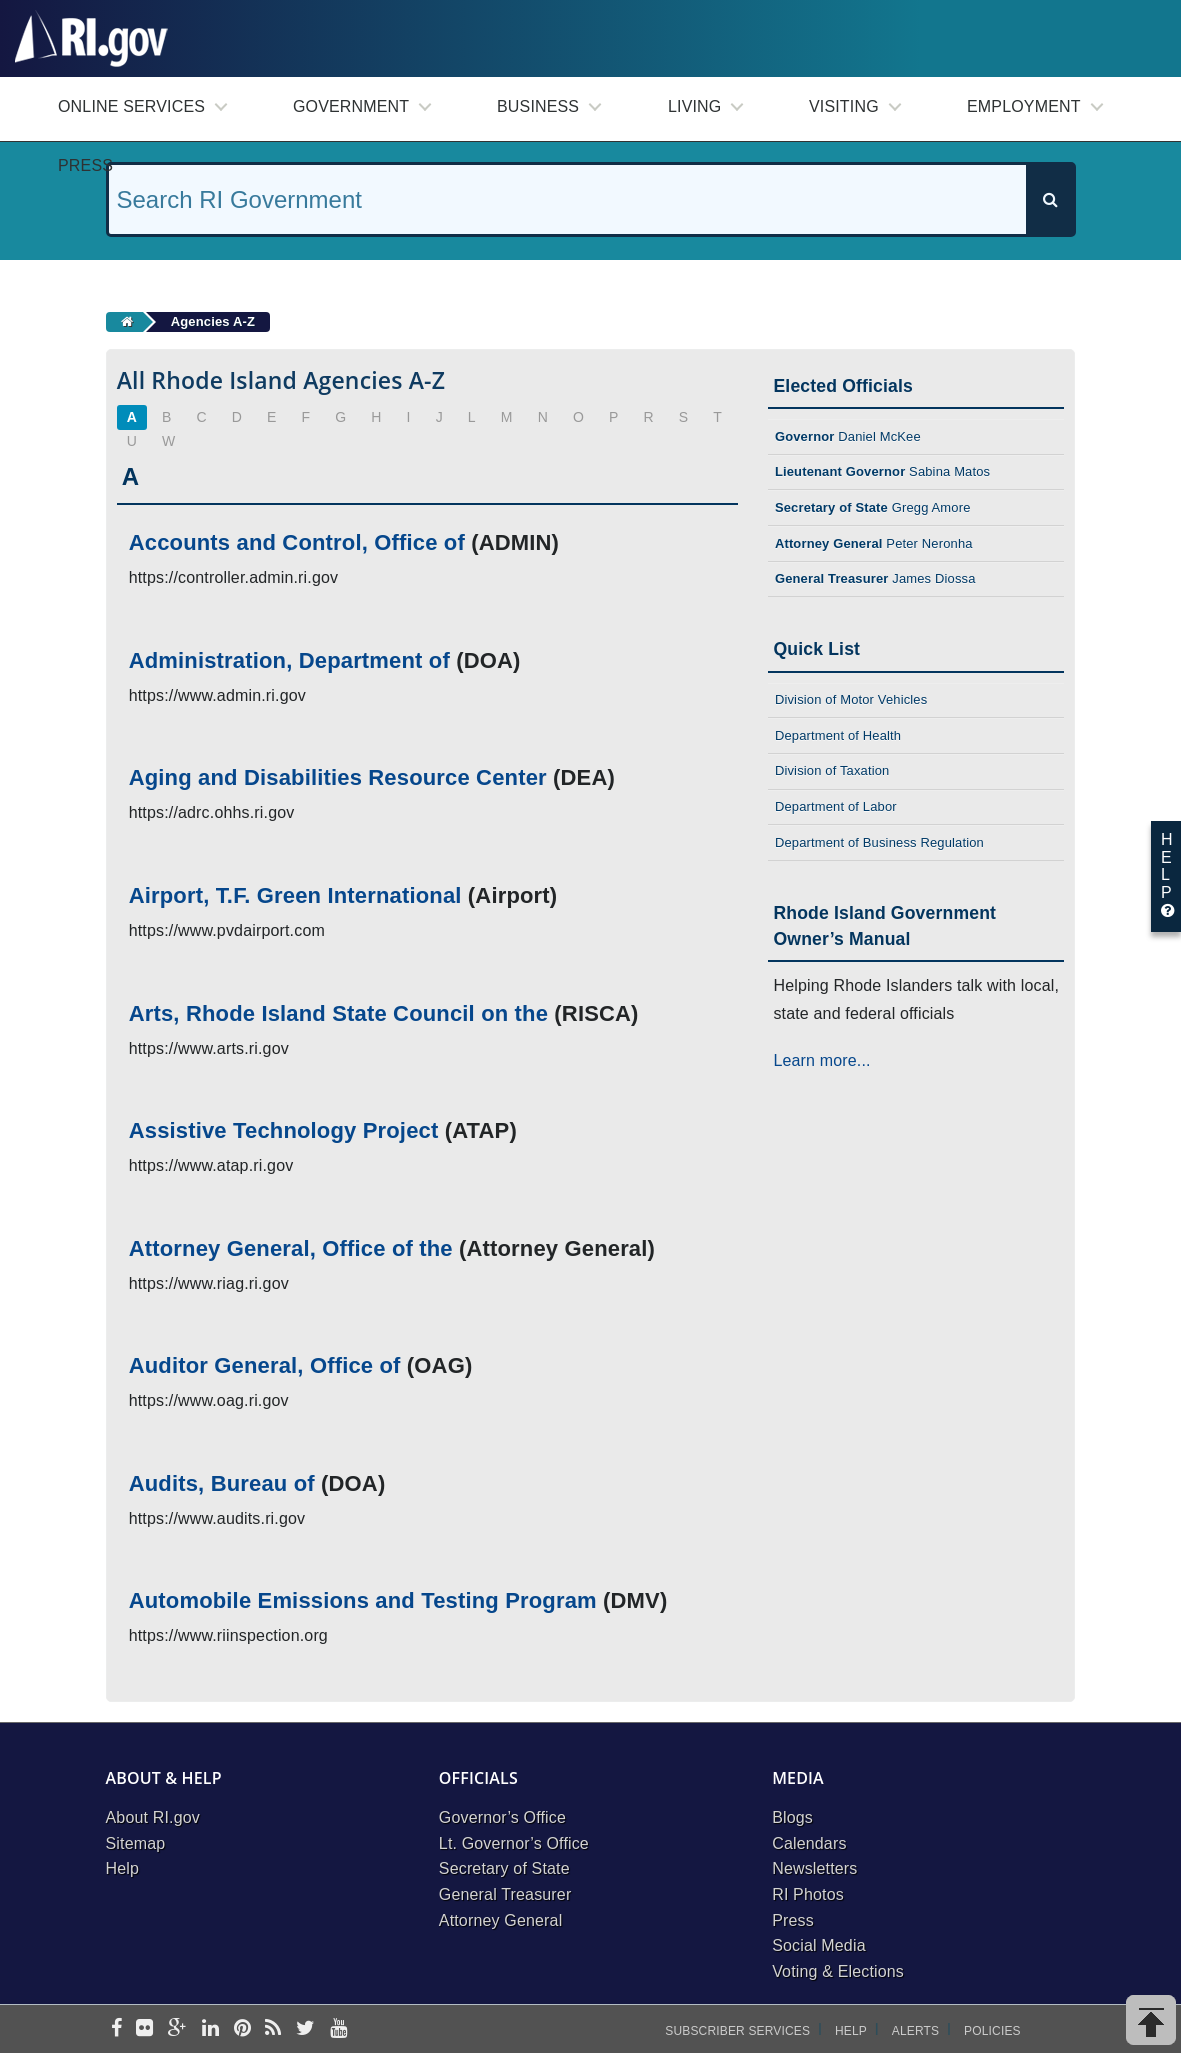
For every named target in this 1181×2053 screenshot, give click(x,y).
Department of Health (838, 735)
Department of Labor (836, 806)
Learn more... (821, 1060)
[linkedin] (210, 2029)
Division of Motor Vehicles (851, 699)
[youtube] (338, 2029)
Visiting (844, 106)
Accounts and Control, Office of (297, 542)
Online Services (131, 106)
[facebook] (116, 2029)
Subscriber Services (737, 2031)
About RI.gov (153, 1817)
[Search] (1050, 199)
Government (351, 106)
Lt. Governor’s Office (514, 1843)
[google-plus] (177, 2029)
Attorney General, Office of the (291, 1248)
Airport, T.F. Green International (295, 895)
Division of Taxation (832, 770)
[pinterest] (242, 2029)
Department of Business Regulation (879, 842)
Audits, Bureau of (222, 1483)
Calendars (809, 1843)
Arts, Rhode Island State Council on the (338, 1013)
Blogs (792, 1817)
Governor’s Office (502, 1817)
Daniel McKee (848, 436)
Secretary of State (504, 1868)
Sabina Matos (882, 471)
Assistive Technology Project (284, 1130)
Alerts (915, 2031)
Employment (1024, 106)
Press (85, 165)
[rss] (273, 2029)
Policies (992, 2031)
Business (538, 106)
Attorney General (501, 1920)
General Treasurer (505, 1894)
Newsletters (814, 1868)
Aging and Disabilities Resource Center (338, 777)
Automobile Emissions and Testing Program (363, 1600)
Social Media (819, 1945)
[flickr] (144, 2029)
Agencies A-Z (213, 321)
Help (123, 1868)
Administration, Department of (289, 660)
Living (694, 106)
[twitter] (305, 2029)
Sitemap (136, 1843)
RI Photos (808, 1894)
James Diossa (875, 578)
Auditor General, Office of (265, 1365)
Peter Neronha (874, 543)
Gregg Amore (873, 507)
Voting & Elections (838, 1971)
